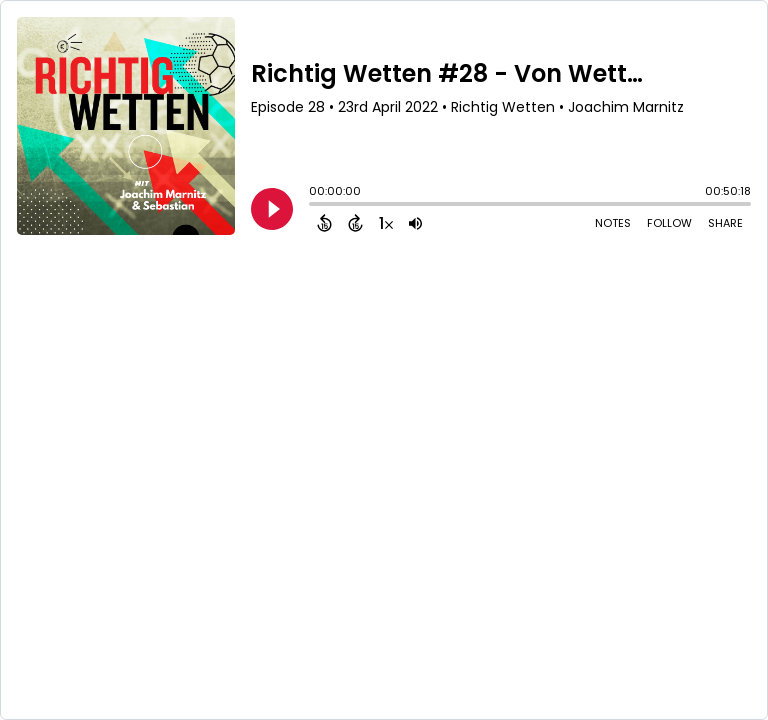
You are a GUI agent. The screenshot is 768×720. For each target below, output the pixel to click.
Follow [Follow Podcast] (669, 223)
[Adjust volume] (415, 223)
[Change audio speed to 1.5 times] (386, 223)
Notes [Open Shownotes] (613, 223)
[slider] (314, 206)
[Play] (272, 209)
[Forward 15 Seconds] (355, 223)
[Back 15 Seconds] (324, 223)
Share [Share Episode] (725, 223)
